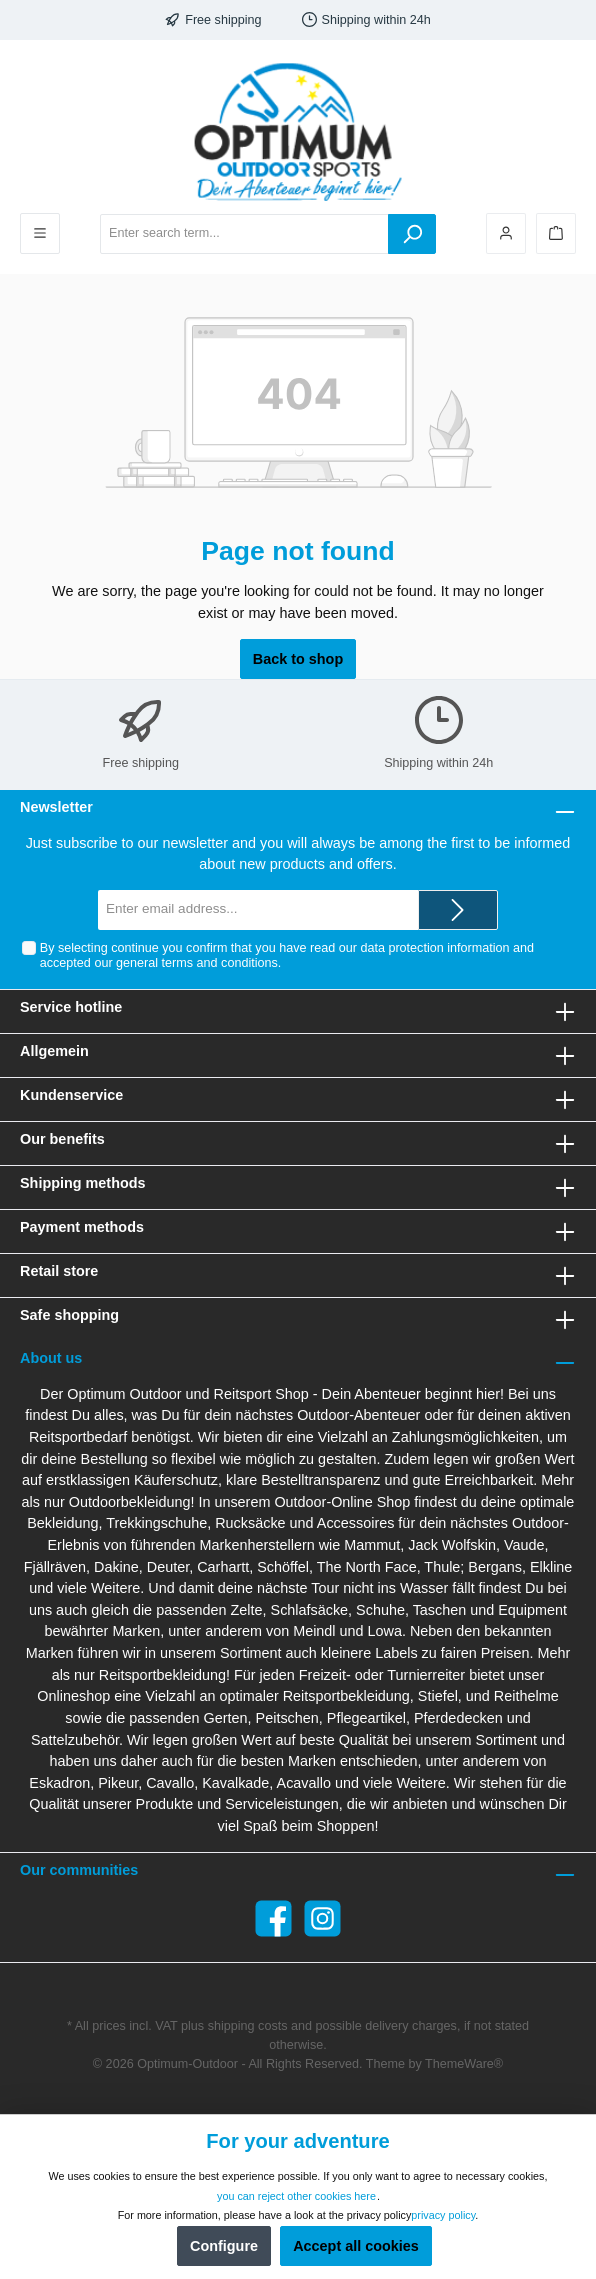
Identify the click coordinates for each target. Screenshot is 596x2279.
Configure (224, 2246)
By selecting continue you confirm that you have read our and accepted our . (287, 955)
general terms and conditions (197, 963)
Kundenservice (71, 1095)
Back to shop (298, 659)
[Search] (412, 234)
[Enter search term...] (244, 234)
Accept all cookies (356, 2246)
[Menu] (40, 233)
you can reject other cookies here (296, 2196)
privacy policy (443, 2215)
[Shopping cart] (556, 233)
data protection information (434, 948)
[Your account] (506, 233)
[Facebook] (273, 1918)
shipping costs (248, 2026)
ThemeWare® (464, 2064)
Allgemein (54, 1051)
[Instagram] (322, 1918)
